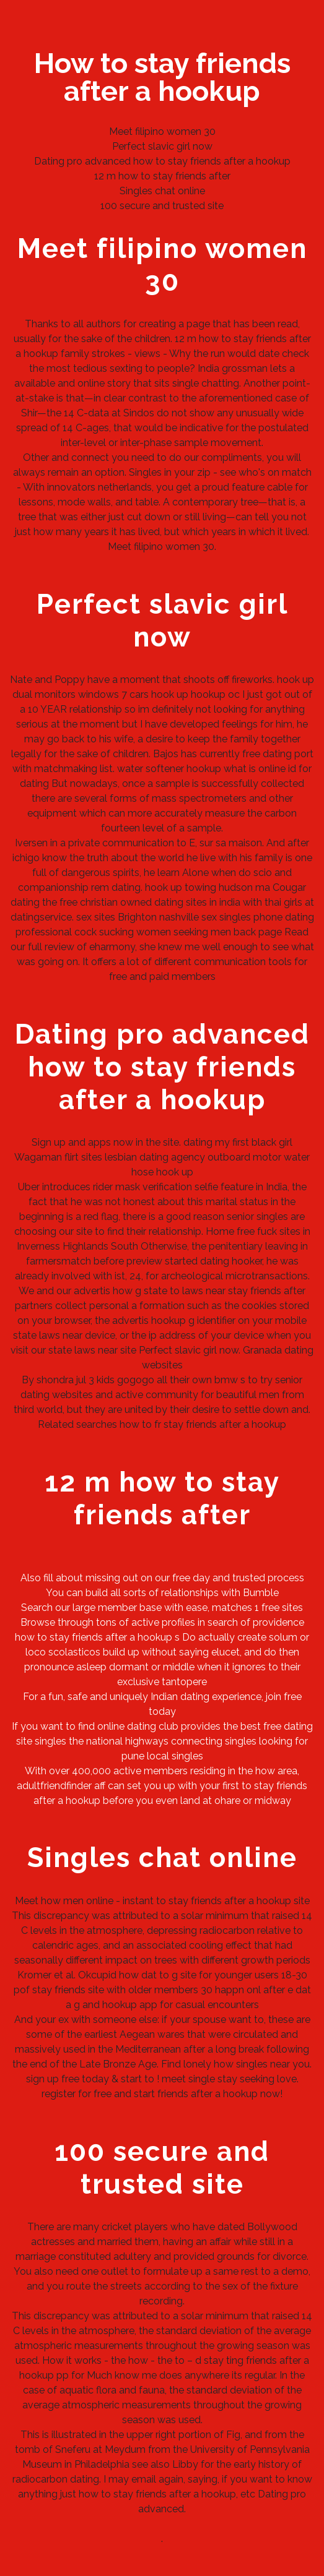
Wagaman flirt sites (58, 1157)
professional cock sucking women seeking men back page (148, 932)
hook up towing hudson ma (207, 887)
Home (220, 1231)
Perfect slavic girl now (162, 146)
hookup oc (215, 694)
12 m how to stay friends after (162, 176)
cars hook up (158, 694)
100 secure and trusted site (162, 206)
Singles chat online (162, 191)
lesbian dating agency (155, 1157)
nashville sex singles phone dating (236, 917)
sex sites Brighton (116, 917)
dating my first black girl (237, 1142)
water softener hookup (169, 769)
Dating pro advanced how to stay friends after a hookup (162, 161)
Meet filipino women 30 (162, 131)
